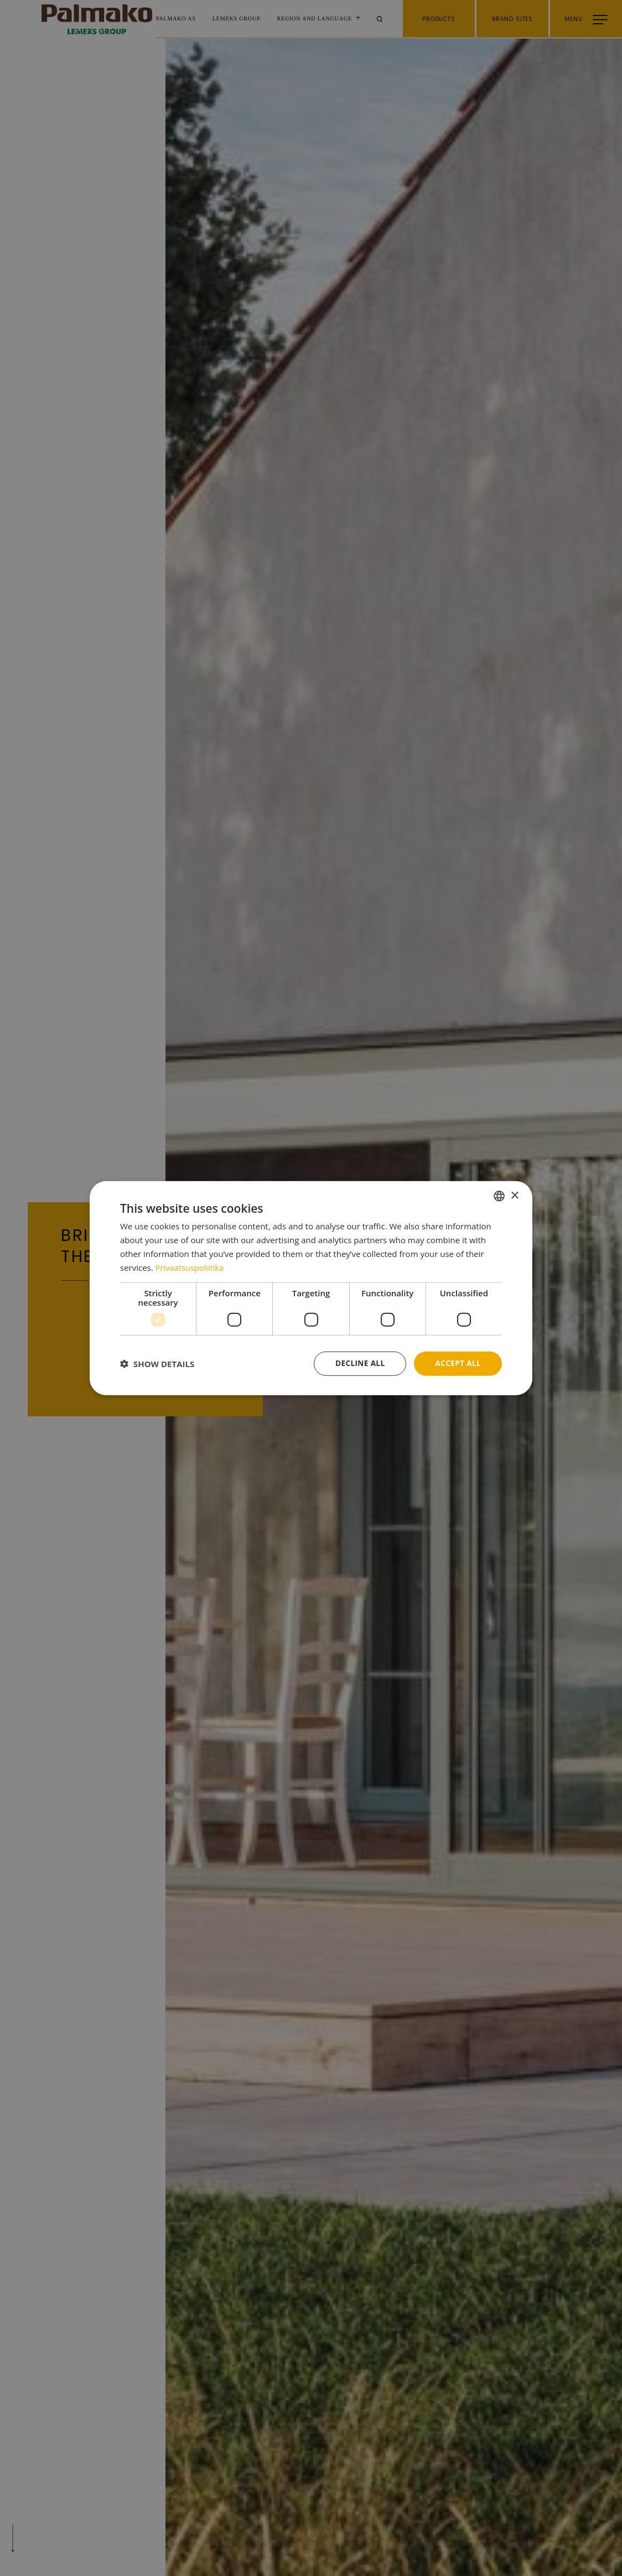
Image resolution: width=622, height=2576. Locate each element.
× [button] (514, 1195)
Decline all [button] (357, 1363)
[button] (157, 1364)
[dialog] (311, 1288)
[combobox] (499, 1195)
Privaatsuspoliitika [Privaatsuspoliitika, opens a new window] (191, 1267)
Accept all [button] (457, 1363)
